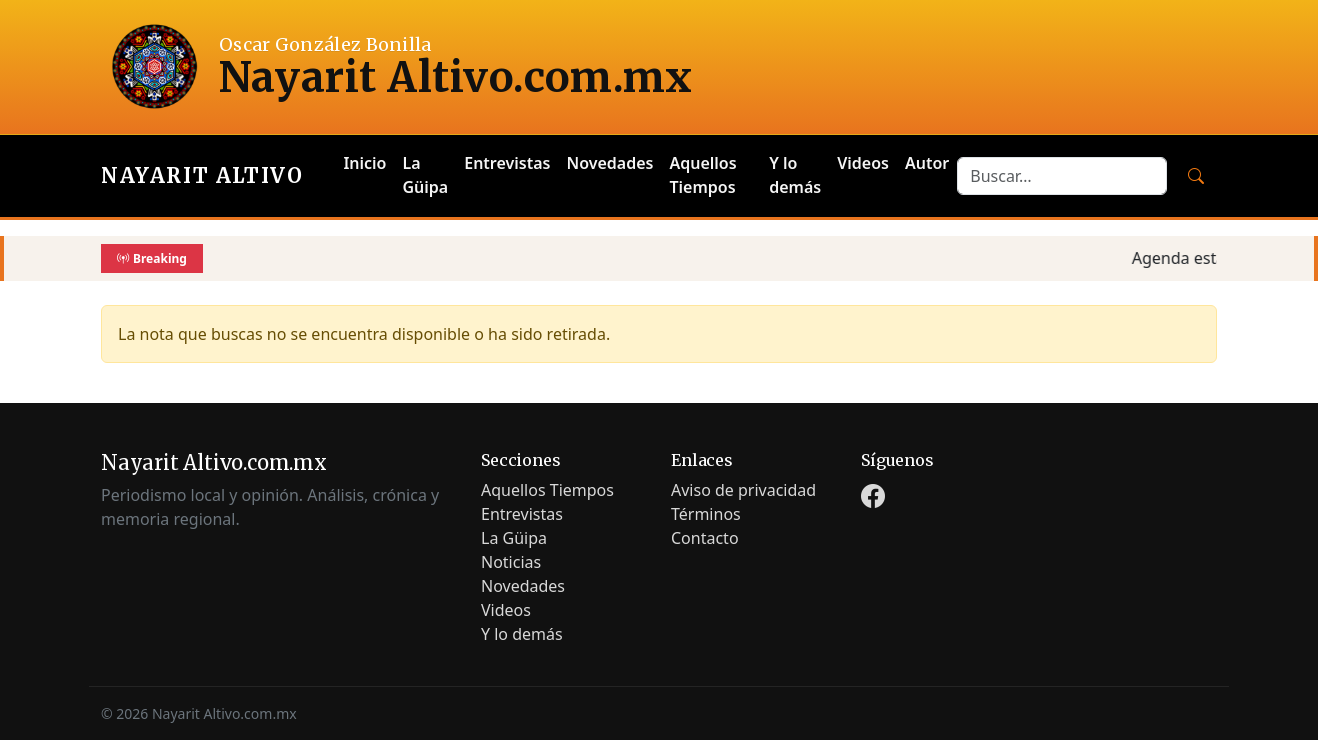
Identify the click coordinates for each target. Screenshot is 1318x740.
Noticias (511, 562)
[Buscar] (1196, 176)
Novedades (609, 163)
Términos (706, 514)
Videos (863, 163)
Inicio (364, 163)
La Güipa (426, 175)
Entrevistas (507, 163)
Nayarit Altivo (202, 175)
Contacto (705, 538)
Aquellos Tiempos (702, 175)
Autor (927, 163)
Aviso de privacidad (743, 490)
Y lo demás (795, 175)
